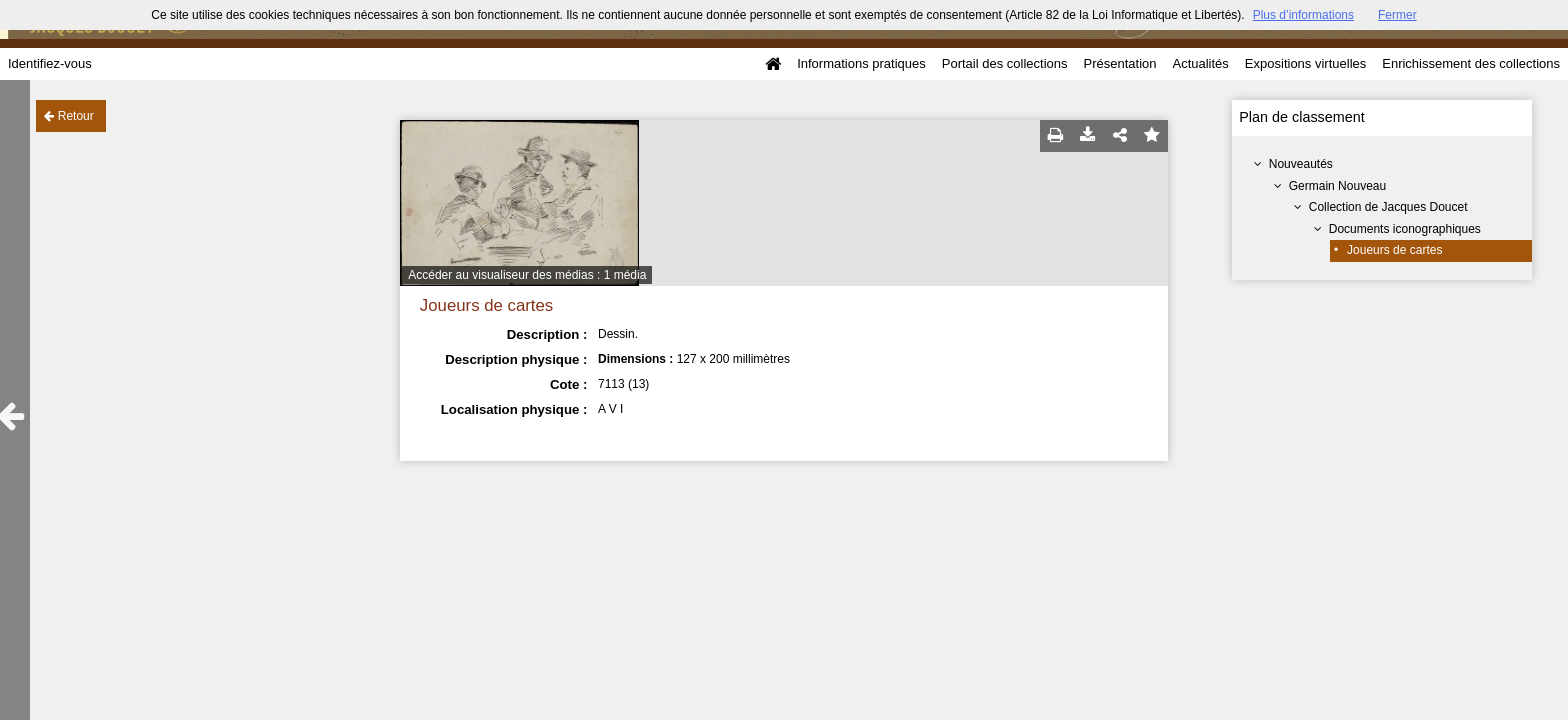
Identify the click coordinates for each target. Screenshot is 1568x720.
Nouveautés (1301, 164)
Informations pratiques (861, 63)
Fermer (1397, 15)
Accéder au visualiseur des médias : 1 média (527, 275)
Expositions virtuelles (1305, 63)
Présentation (1119, 63)
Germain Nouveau (1337, 186)
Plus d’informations (1303, 15)
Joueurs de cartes (1394, 250)
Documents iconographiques (1405, 229)
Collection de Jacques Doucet (1388, 207)
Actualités (1200, 63)
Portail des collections (1005, 63)
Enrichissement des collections (1471, 63)
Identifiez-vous (50, 63)
